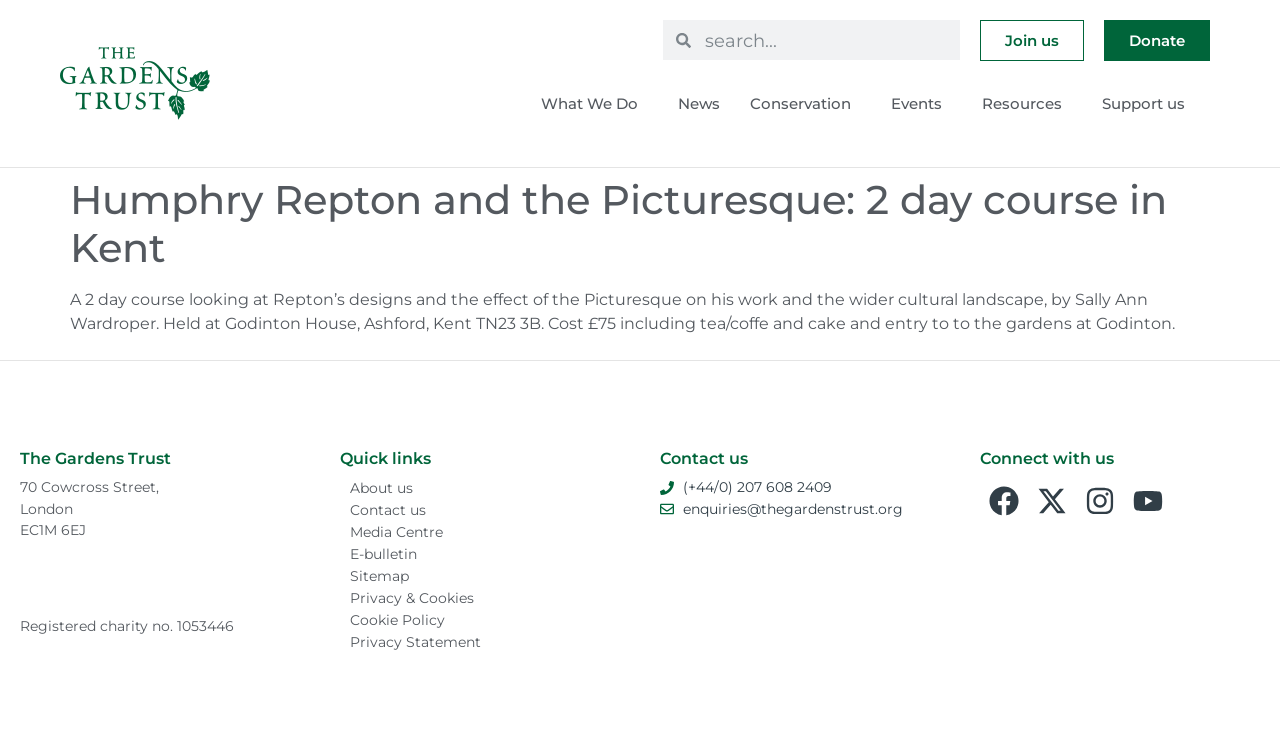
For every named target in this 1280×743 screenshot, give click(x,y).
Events (921, 104)
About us (381, 488)
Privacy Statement (415, 642)
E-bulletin (383, 554)
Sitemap (379, 576)
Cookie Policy (397, 620)
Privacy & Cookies (412, 598)
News (699, 103)
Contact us (388, 510)
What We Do (594, 104)
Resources (1027, 104)
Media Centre (396, 532)
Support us (1148, 104)
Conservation (805, 104)
